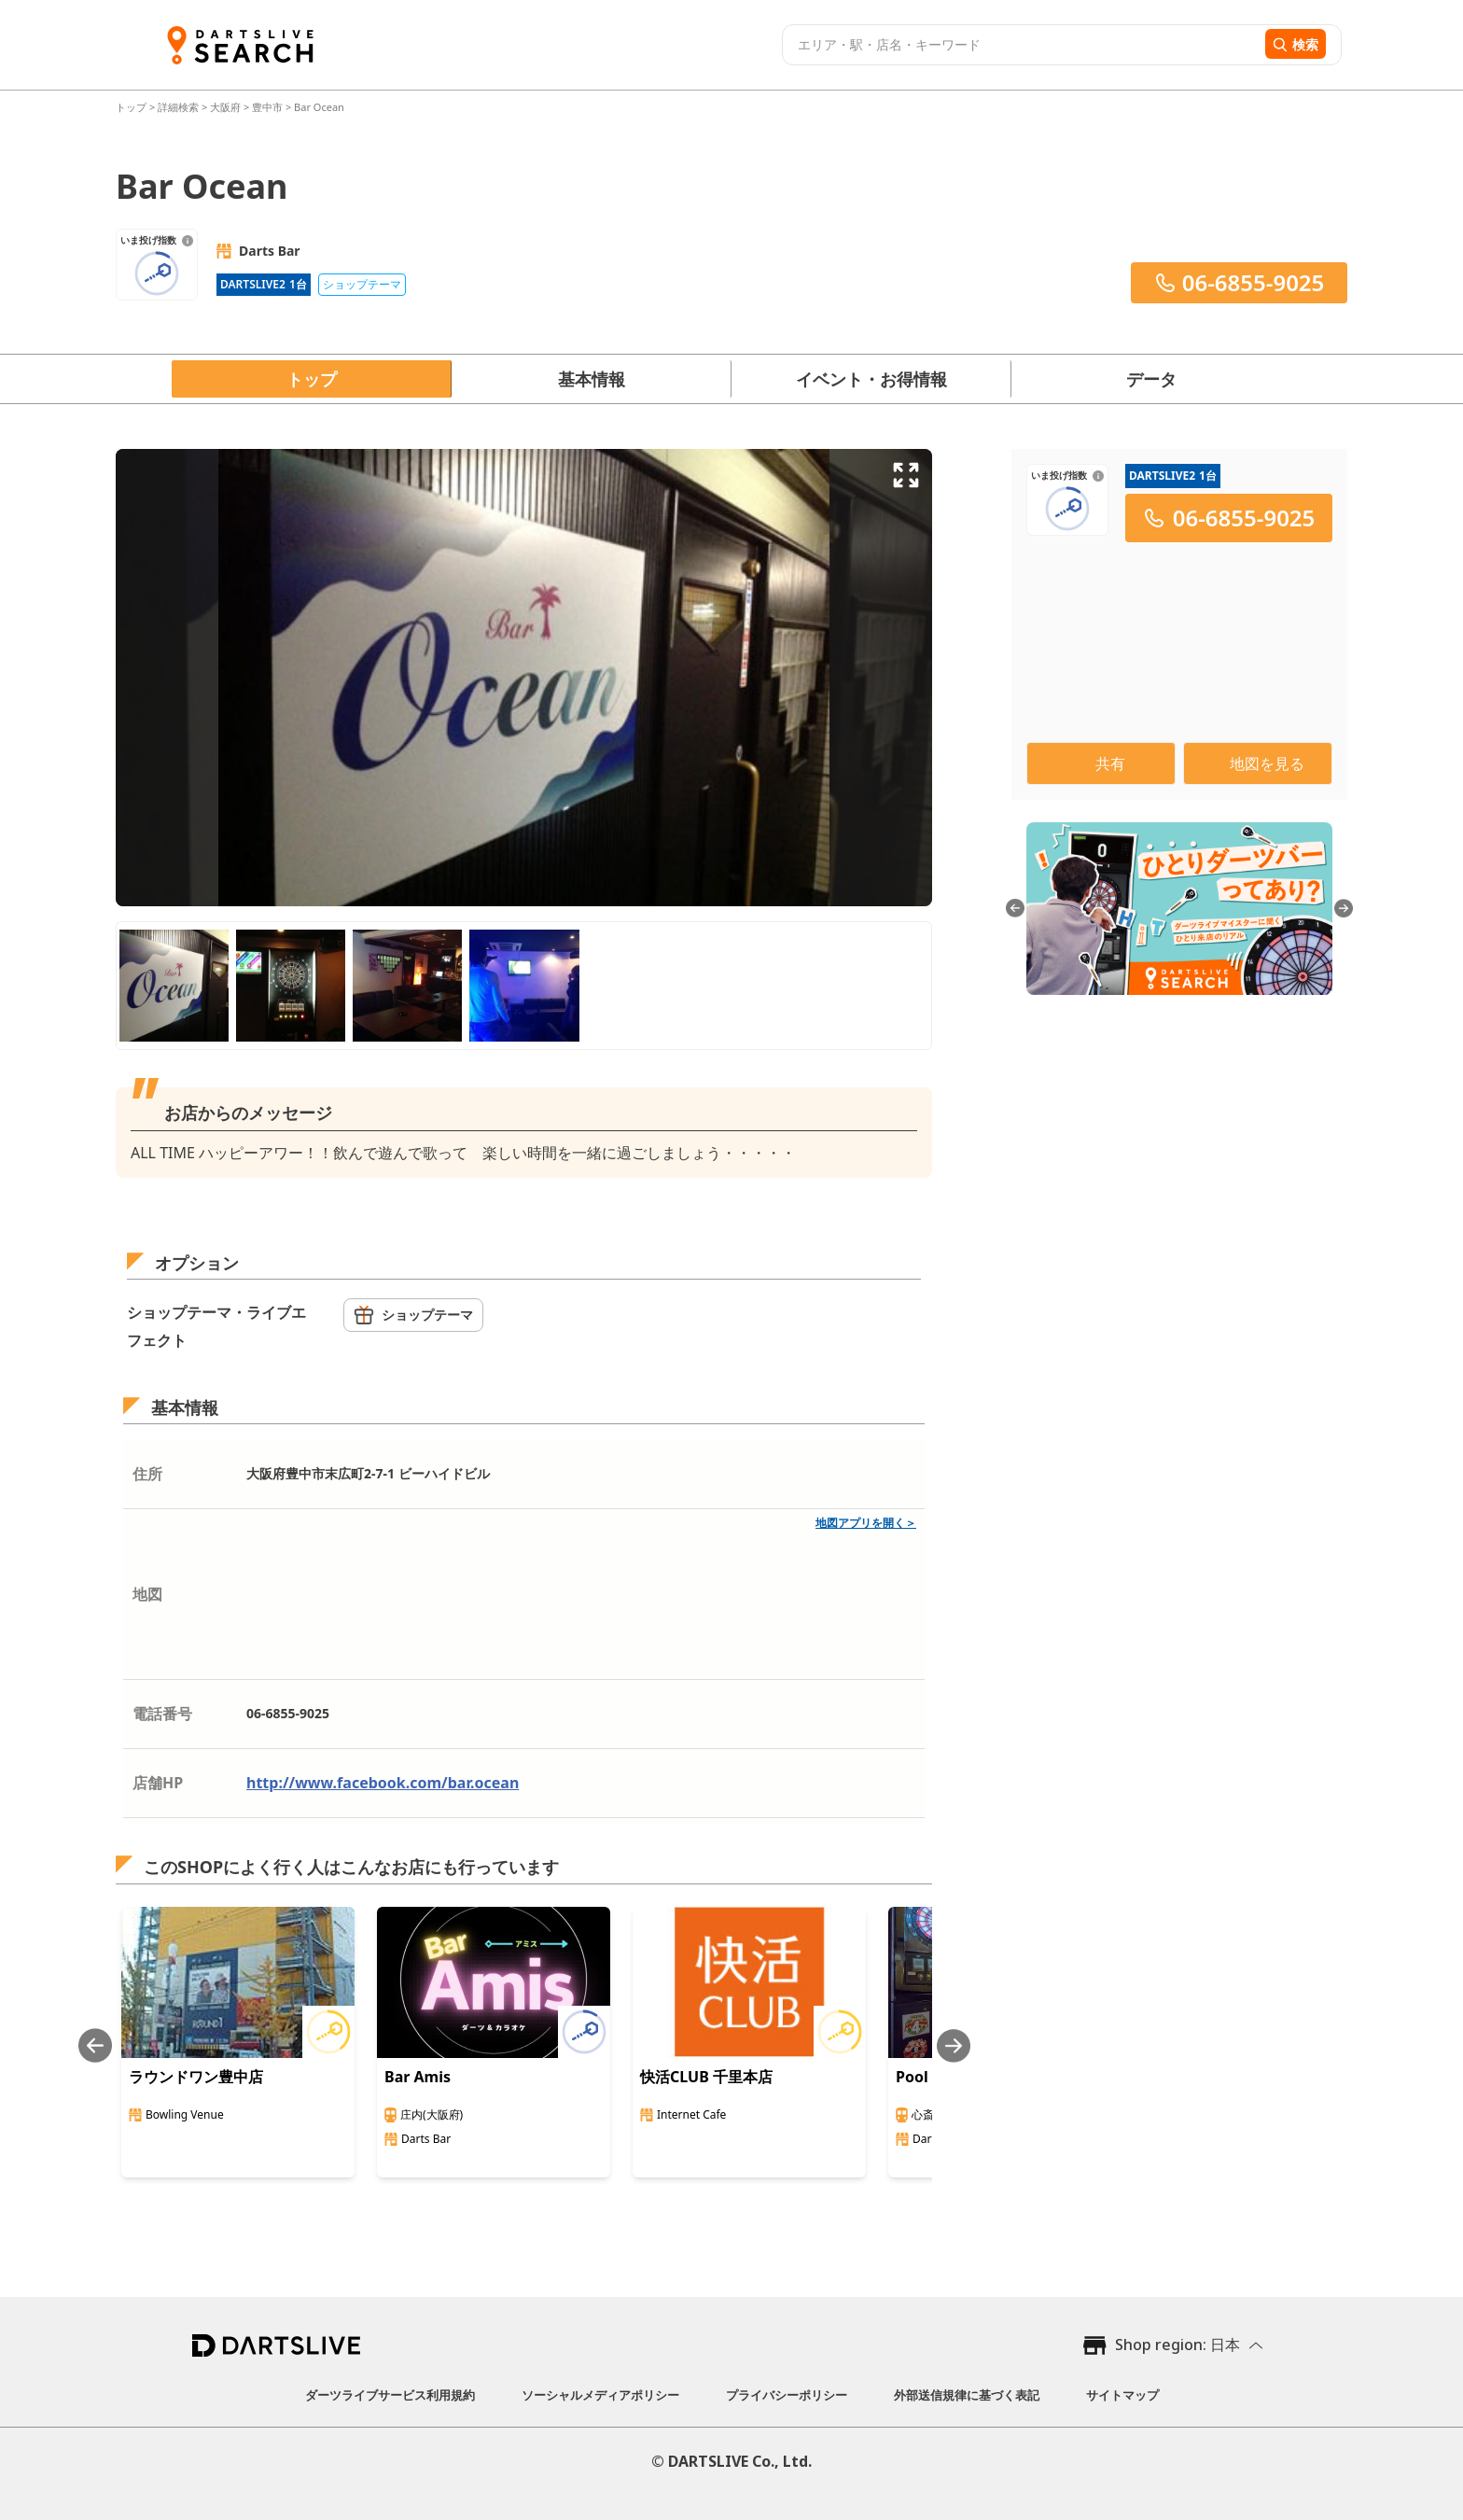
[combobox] (1021, 45)
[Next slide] (954, 2045)
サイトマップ (1122, 2395)
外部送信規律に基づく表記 (966, 2395)
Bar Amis (417, 2076)
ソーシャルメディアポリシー (600, 2395)
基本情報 (591, 379)
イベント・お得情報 (871, 379)
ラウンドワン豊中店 (196, 2076)
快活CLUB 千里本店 (706, 2076)
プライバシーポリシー (786, 2395)
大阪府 (225, 107)
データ (1151, 379)
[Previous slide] (95, 2045)
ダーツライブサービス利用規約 (390, 2395)
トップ (132, 107)
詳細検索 (180, 107)
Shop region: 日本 (1177, 2344)
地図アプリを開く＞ (865, 1523)
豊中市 (267, 107)
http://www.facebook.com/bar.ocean (382, 1782)
